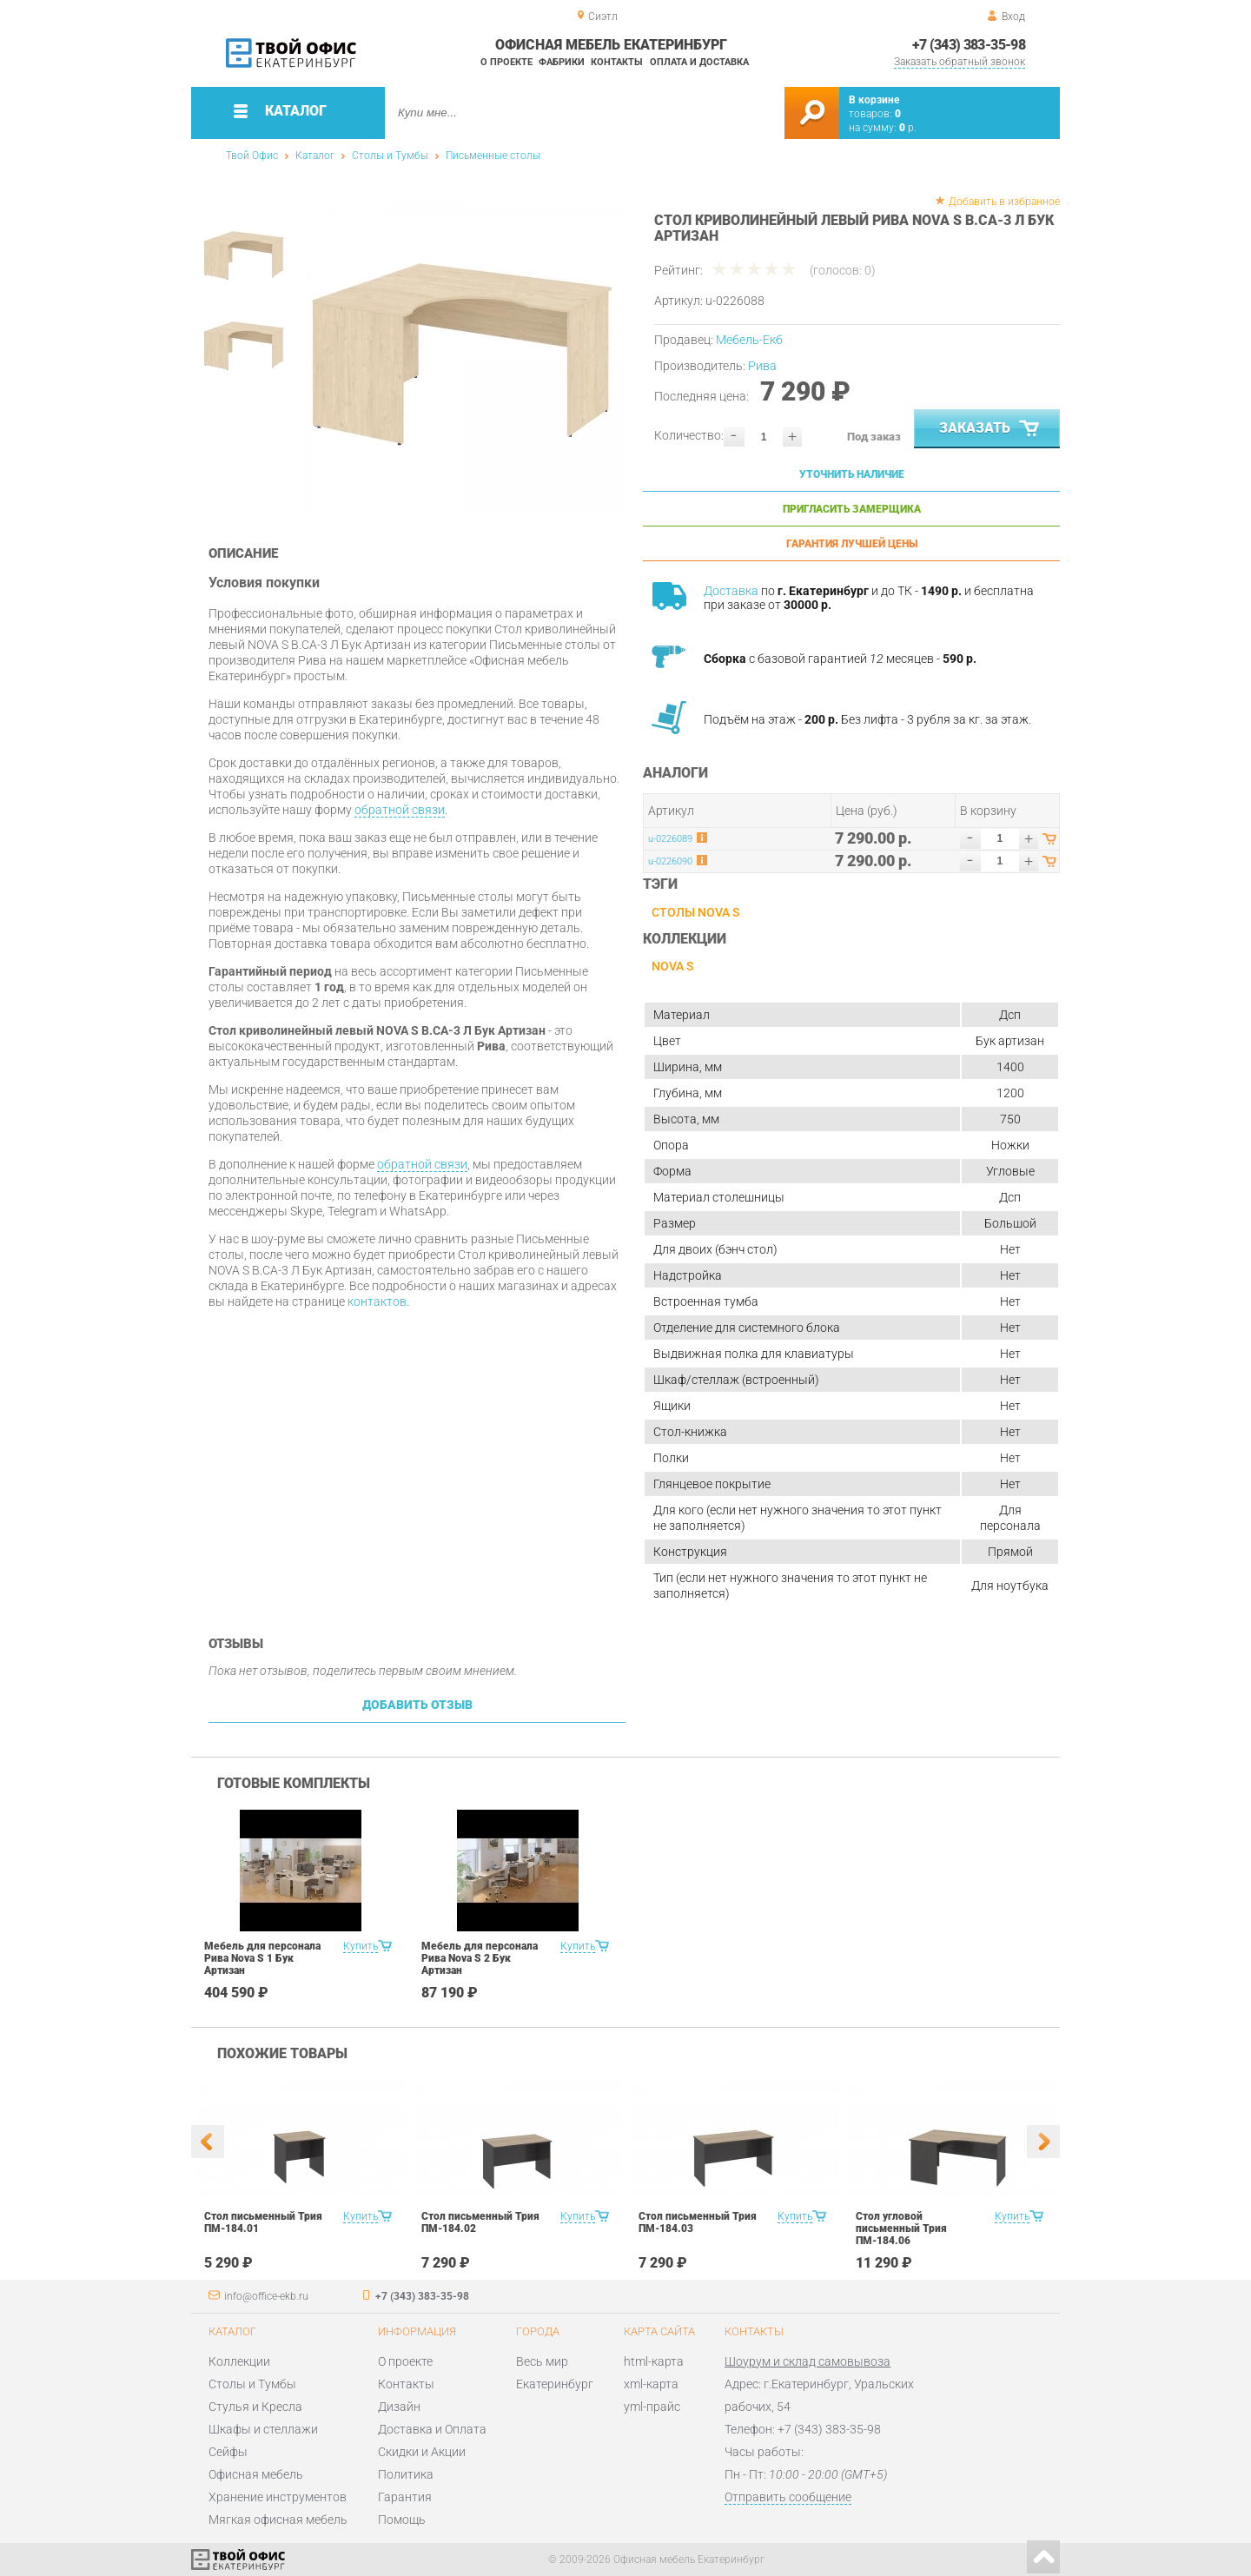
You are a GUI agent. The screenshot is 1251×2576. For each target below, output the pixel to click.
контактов (377, 1301)
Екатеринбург (554, 2384)
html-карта (654, 2361)
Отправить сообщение (788, 2497)
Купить (360, 1946)
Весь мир (542, 2361)
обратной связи (399, 810)
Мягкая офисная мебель (278, 2519)
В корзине (874, 100)
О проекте (506, 62)
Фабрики (562, 62)
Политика (406, 2474)
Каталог (314, 155)
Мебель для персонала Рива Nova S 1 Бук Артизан (262, 1958)
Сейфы (228, 2452)
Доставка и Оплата (432, 2429)
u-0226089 (670, 838)
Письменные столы (493, 155)
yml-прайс (652, 2407)
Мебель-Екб (749, 340)
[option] (463, 354)
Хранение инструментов (277, 2497)
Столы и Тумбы (390, 155)
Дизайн (399, 2407)
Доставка (731, 591)
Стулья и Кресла (255, 2407)
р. (908, 128)
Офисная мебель (255, 2474)
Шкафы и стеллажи (263, 2429)
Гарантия (405, 2497)
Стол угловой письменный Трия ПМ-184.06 (901, 2228)
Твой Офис (252, 155)
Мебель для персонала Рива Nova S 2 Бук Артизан (479, 1958)
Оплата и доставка (699, 62)
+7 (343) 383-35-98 (968, 44)
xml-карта (651, 2384)
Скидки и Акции (422, 2452)
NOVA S (672, 966)
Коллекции (239, 2361)
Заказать (990, 429)
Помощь (402, 2519)
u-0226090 (670, 861)
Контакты (617, 62)
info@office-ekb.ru (266, 2296)
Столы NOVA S (695, 912)
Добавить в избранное (1004, 201)
